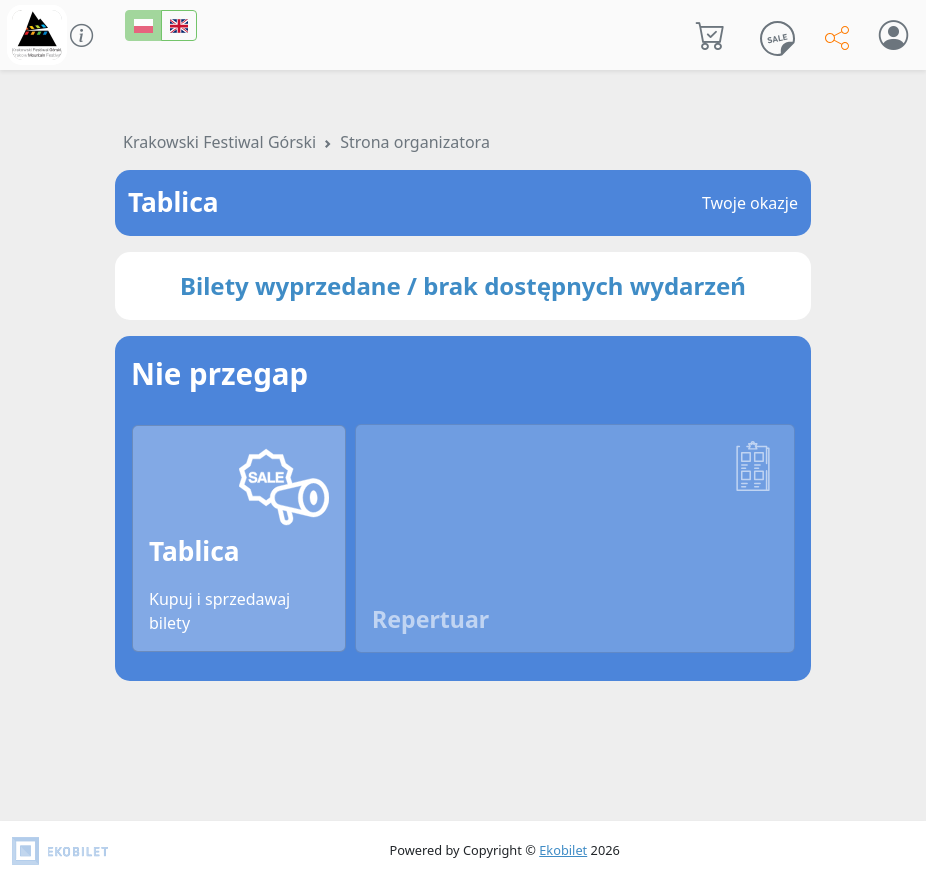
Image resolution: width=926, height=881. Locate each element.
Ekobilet (563, 850)
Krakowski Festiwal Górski (219, 142)
